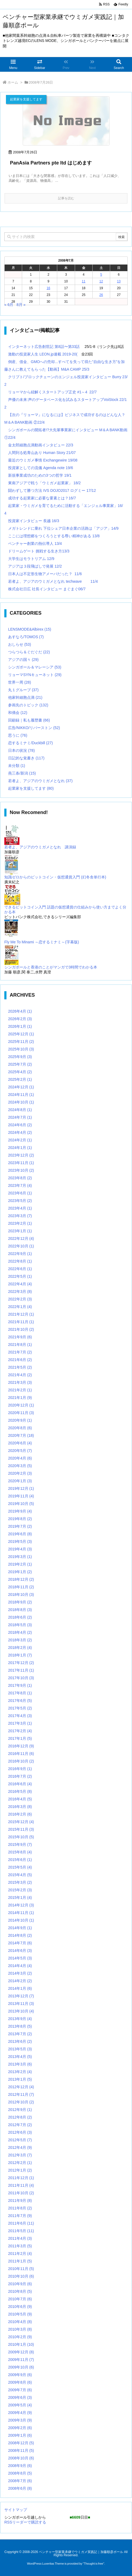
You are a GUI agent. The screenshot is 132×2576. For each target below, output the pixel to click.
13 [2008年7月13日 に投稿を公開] (118, 281)
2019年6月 (20, 1534)
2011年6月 (21, 2223)
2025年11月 (21, 1041)
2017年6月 (20, 1700)
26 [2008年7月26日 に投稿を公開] (101, 295)
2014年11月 (21, 1912)
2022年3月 (20, 1291)
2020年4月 (20, 1458)
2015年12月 (21, 1822)
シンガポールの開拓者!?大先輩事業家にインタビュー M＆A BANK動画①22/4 (65, 434)
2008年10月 (21, 2458)
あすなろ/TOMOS (26, 637)
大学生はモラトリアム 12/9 (31, 558)
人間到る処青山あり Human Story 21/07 (42, 452)
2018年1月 (20, 1655)
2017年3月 (20, 1723)
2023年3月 (20, 1216)
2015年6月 (20, 1859)
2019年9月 (20, 1511)
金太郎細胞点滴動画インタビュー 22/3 (40, 445)
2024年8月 (20, 1110)
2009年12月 (21, 2352)
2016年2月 (20, 1814)
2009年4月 (20, 2412)
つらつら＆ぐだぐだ (29, 652)
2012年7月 (20, 2125)
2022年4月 (20, 1284)
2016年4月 (20, 1799)
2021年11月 (21, 1322)
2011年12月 (21, 2178)
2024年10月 (21, 1102)
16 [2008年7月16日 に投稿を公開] (48, 288)
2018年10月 (21, 1594)
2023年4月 (20, 1208)
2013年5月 (20, 2049)
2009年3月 (20, 2420)
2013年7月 (20, 2034)
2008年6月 (20, 2488)
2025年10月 (21, 1049)
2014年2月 (20, 1981)
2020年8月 (20, 1428)
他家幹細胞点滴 (25, 697)
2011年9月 (20, 2200)
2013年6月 (20, 2041)
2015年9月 (20, 1844)
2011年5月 (21, 2231)
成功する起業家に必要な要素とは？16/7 (42, 498)
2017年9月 (20, 1685)
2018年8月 (20, 1609)
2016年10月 (21, 1761)
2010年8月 (20, 2291)
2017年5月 (20, 1708)
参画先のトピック (28, 705)
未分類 (16, 765)
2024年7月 (20, 1117)
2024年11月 (21, 1094)
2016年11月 (21, 1753)
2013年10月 (21, 2011)
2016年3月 (20, 1806)
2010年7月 (20, 2299)
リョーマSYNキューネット (35, 675)
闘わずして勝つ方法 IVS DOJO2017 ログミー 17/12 (52, 490)
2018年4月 (20, 1632)
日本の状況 (21, 750)
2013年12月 (21, 1996)
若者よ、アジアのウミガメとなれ (40, 781)
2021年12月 (21, 1314)
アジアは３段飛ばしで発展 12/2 (35, 566)
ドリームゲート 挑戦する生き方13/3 (38, 551)
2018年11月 (21, 1587)
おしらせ (19, 644)
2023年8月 (20, 1178)
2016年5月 (20, 1791)
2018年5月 (20, 1625)
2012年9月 (20, 2109)
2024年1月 (20, 1147)
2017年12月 (21, 1663)
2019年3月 (20, 1556)
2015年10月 (21, 1837)
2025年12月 (21, 1034)
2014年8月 (20, 1935)
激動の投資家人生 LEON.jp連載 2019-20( (42, 354)
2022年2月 (20, 1299)
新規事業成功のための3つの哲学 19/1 (40, 475)
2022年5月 (20, 1276)
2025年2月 (20, 1079)
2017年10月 (21, 1678)
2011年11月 (21, 2185)
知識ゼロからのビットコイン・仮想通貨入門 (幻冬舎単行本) (55, 877)
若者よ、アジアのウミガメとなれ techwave (45, 581)
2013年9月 (20, 2019)
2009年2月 (20, 2428)
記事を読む (66, 198)
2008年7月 (20, 2481)
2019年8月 (20, 1519)
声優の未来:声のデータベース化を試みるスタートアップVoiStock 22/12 (65, 403)
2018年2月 (20, 1647)
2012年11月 (21, 2094)
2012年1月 (20, 2170)
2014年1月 (20, 1988)
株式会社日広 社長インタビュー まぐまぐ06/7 (47, 589)
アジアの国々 (23, 659)
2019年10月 (21, 1503)
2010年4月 (20, 2322)
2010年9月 (20, 2284)
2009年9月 (20, 2375)
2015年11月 (21, 1829)
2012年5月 (20, 2140)
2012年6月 (20, 2132)
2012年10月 (21, 2102)
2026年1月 (20, 1026)
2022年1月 (20, 1307)
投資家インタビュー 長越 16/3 (33, 521)
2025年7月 (20, 1064)
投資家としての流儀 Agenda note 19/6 (40, 468)
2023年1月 (20, 1231)
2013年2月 (20, 2072)
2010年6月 (20, 2306)
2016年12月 (21, 1746)
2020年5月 (20, 1450)
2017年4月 (20, 1716)
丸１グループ (23, 690)
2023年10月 (21, 1170)
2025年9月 (20, 1057)
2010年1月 (21, 2344)
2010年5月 (20, 2314)
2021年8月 (20, 1344)
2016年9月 (20, 1769)
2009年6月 (20, 2397)
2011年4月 (20, 2238)
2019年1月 (20, 1572)
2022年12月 (21, 1238)
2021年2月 (20, 1390)
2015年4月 (20, 1875)
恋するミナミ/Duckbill (30, 743)
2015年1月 (20, 1897)
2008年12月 (21, 2443)
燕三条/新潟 (22, 773)
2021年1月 (20, 1397)
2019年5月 (20, 1541)
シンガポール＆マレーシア (34, 667)
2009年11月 (21, 2359)
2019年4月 (20, 1549)
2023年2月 (20, 1223)
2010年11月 (21, 2269)
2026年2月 (20, 1019)
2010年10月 (21, 2276)
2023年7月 (20, 1185)
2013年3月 (20, 2064)
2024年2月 (20, 1140)
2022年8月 (20, 1261)
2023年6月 (20, 1193)
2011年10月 (21, 2193)
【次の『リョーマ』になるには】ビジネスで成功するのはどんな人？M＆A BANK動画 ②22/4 (64, 418)
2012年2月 (20, 2162)
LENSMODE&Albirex (29, 629)
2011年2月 (20, 2253)
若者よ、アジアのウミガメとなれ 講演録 (40, 847)
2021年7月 (20, 1352)
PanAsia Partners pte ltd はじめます (51, 163)
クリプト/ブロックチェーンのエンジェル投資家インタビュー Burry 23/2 (66, 381)
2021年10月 (21, 1329)
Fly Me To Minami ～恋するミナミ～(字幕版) (41, 942)
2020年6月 (20, 1443)
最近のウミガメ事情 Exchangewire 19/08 (42, 460)
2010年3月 (20, 2329)
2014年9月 (20, 1928)
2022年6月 (20, 1269)
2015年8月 (20, 1852)
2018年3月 (20, 1640)
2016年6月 (20, 1784)
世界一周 (19, 682)
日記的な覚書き (26, 758)
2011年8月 (20, 2208)
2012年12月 (21, 2087)
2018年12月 (21, 1579)
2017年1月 (20, 1738)
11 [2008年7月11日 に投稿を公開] (83, 281)
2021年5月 (20, 1367)
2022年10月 (21, 1246)
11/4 (94, 581)
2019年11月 (21, 1496)
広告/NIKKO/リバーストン (34, 728)
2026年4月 (20, 1011)
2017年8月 (20, 1693)
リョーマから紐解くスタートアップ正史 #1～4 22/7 (52, 392)
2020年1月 (20, 1481)
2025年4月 (20, 1072)
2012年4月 (20, 2147)
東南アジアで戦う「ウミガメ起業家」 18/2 (44, 483)
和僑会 (17, 712)
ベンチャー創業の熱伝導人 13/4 (35, 543)
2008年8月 (20, 2473)
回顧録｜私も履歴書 (29, 720)
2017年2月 (20, 1731)
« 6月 (8, 304)
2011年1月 (20, 2261)
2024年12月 (21, 1087)
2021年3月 (20, 1382)
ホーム (13, 82)
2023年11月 (21, 1163)
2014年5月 (20, 1958)
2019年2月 (20, 1564)
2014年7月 (20, 1943)
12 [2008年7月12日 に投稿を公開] (101, 281)
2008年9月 (20, 2465)
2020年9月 (20, 1420)
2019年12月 (21, 1488)
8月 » (20, 304)
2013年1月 (20, 2079)
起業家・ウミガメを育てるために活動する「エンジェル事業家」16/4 (63, 509)
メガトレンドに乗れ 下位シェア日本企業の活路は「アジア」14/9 (63, 528)
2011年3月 (20, 2246)
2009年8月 (20, 2382)
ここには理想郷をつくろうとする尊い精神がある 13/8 (54, 536)
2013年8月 (20, 2026)
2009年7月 (20, 2390)
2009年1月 (20, 2435)
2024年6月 (20, 1125)
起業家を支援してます (31, 788)
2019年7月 (20, 1526)
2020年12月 (21, 1405)
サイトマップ (15, 2510)
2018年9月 (20, 1602)
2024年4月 (20, 1132)
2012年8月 (20, 2117)
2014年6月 (20, 1950)
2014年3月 (20, 1973)
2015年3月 (20, 1882)
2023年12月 (21, 1155)
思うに (17, 735)
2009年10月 (21, 2367)
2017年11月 (21, 1670)
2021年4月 (20, 1375)
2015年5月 (20, 1867)
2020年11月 (21, 1413)
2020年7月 (21, 1435)
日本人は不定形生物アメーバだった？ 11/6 (45, 574)
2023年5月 (20, 1200)
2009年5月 (20, 2405)
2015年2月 (20, 1890)
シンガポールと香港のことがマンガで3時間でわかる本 (50, 967)
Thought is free (93, 2563)
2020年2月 (20, 1473)
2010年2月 (20, 2337)
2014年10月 (21, 1920)
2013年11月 (21, 2003)
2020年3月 (20, 1466)
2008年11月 (21, 2450)
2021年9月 (20, 1337)
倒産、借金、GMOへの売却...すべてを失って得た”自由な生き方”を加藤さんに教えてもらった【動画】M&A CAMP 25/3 (64, 365)
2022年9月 (20, 1253)
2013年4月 (20, 2056)
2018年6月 (20, 1617)
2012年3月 (20, 2155)
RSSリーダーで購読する (25, 2522)
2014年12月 (21, 1905)
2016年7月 (20, 1776)
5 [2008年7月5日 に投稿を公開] (101, 274)
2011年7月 (20, 2215)
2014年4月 (20, 1966)
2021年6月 (20, 1360)
